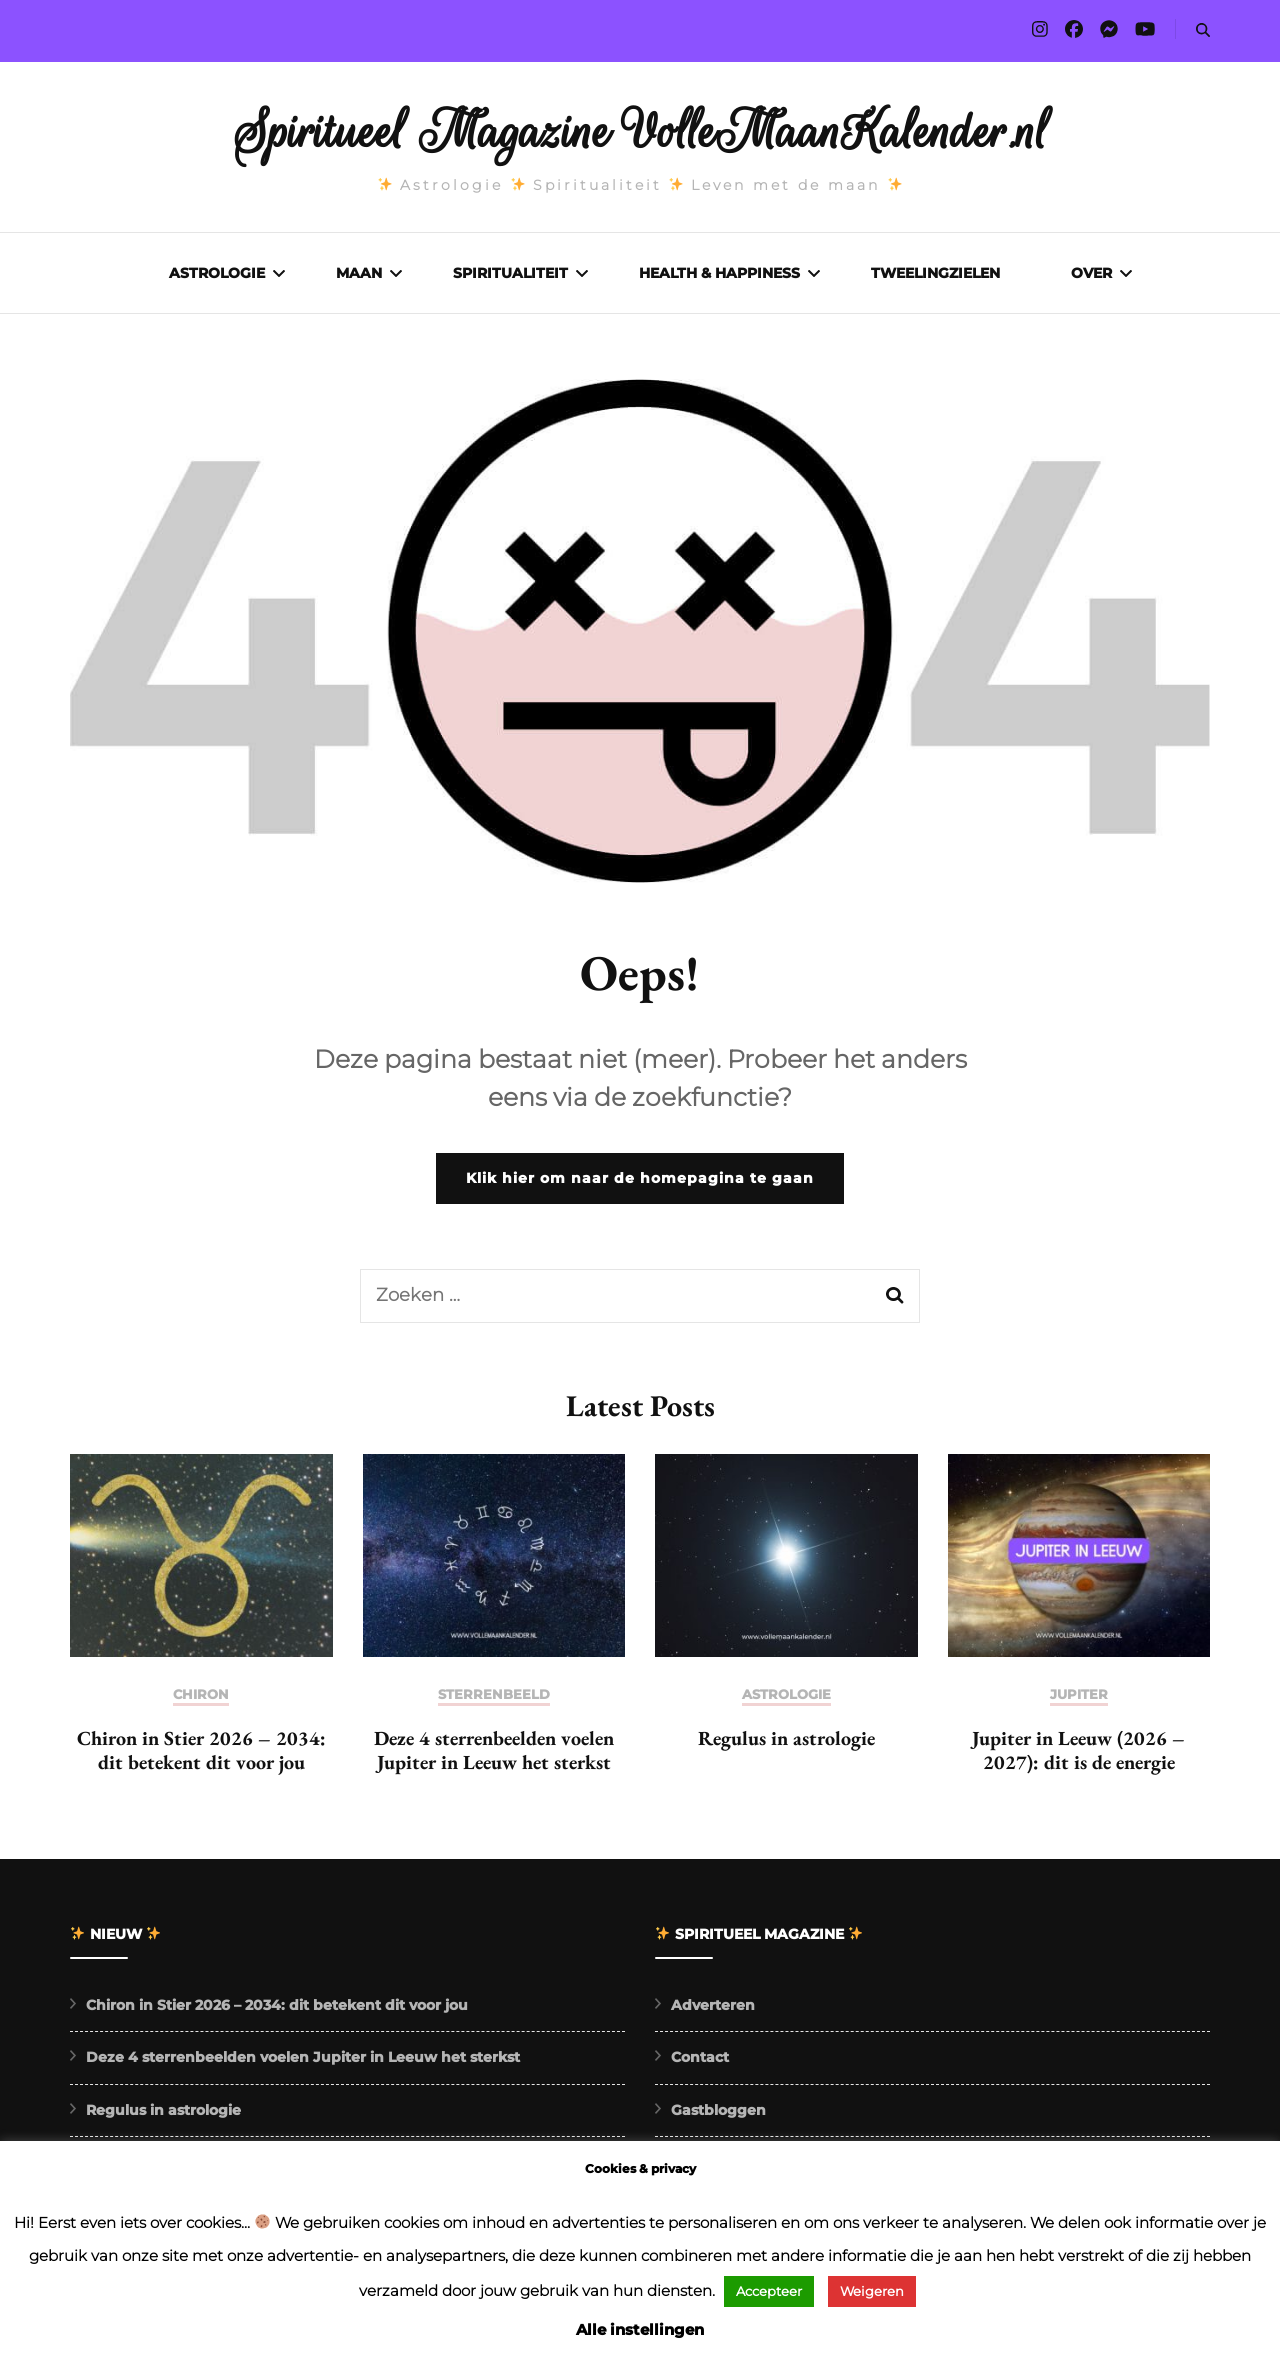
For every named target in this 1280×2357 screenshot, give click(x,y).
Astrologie (217, 273)
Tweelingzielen (935, 273)
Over (1091, 273)
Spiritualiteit (510, 273)
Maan (359, 273)
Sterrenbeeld (494, 1699)
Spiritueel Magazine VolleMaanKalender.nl (640, 132)
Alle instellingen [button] (640, 2329)
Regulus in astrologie (786, 1743)
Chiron (201, 1699)
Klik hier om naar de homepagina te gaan (640, 1183)
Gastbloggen (718, 2115)
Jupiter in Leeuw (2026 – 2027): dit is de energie (1078, 1755)
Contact (700, 2062)
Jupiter (1079, 1699)
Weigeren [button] (872, 2291)
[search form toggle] (1203, 30)
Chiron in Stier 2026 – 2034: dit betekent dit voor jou (201, 1755)
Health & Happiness (719, 273)
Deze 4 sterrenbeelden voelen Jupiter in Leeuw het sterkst (494, 1755)
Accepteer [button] (769, 2291)
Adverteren (713, 2010)
